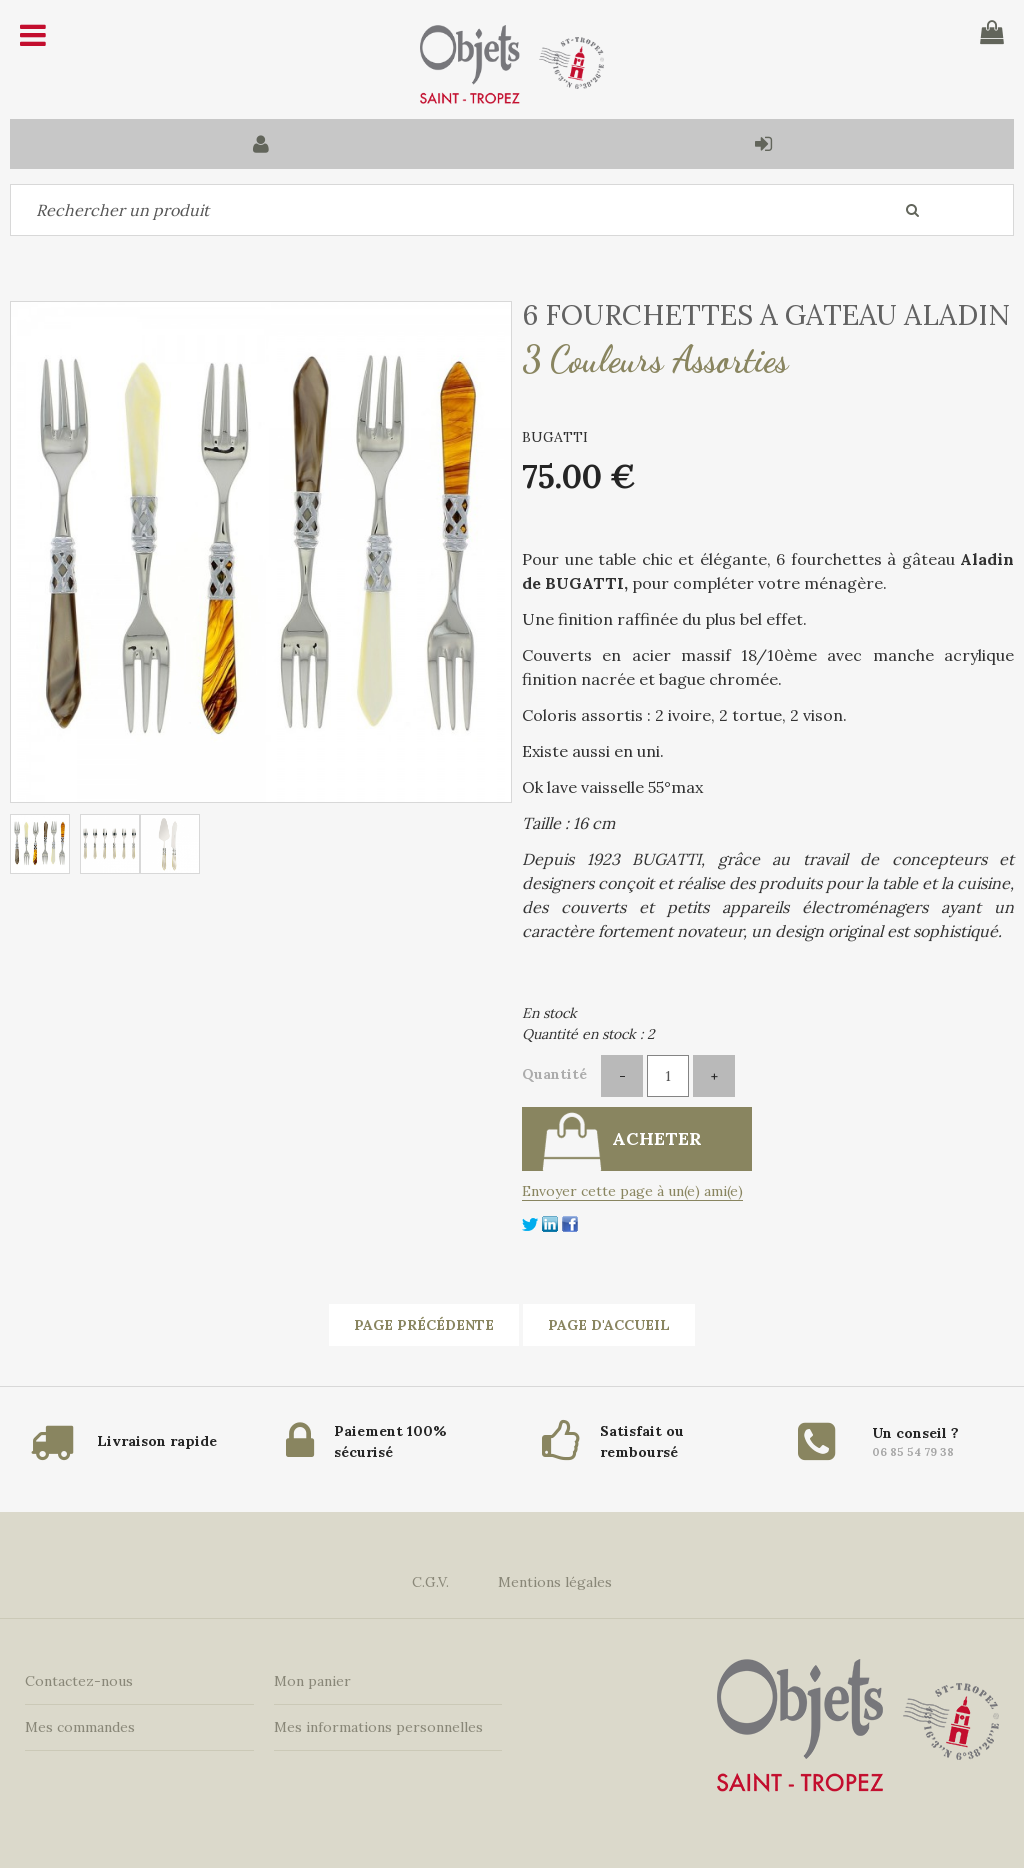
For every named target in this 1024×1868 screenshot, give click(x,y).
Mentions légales (555, 1582)
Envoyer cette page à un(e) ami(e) (632, 1191)
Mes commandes (80, 1727)
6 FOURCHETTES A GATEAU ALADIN (766, 315)
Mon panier (312, 1681)
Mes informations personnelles (378, 1727)
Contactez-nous (79, 1681)
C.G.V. (430, 1582)
